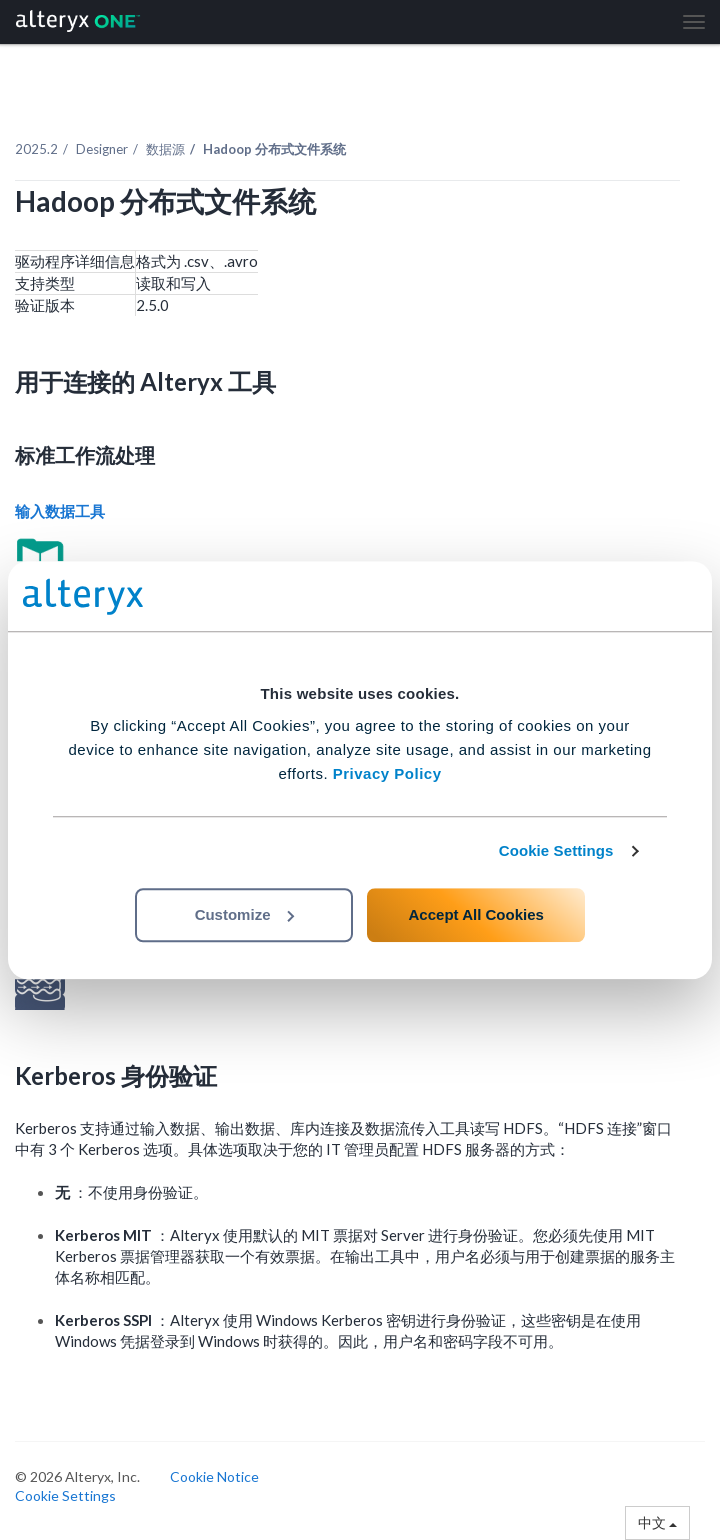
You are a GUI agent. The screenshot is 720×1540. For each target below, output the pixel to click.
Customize (245, 914)
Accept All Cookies (476, 914)
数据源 (165, 149)
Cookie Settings (556, 850)
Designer (102, 149)
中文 (657, 1522)
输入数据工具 (61, 511)
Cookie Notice (214, 1476)
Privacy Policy (387, 773)
